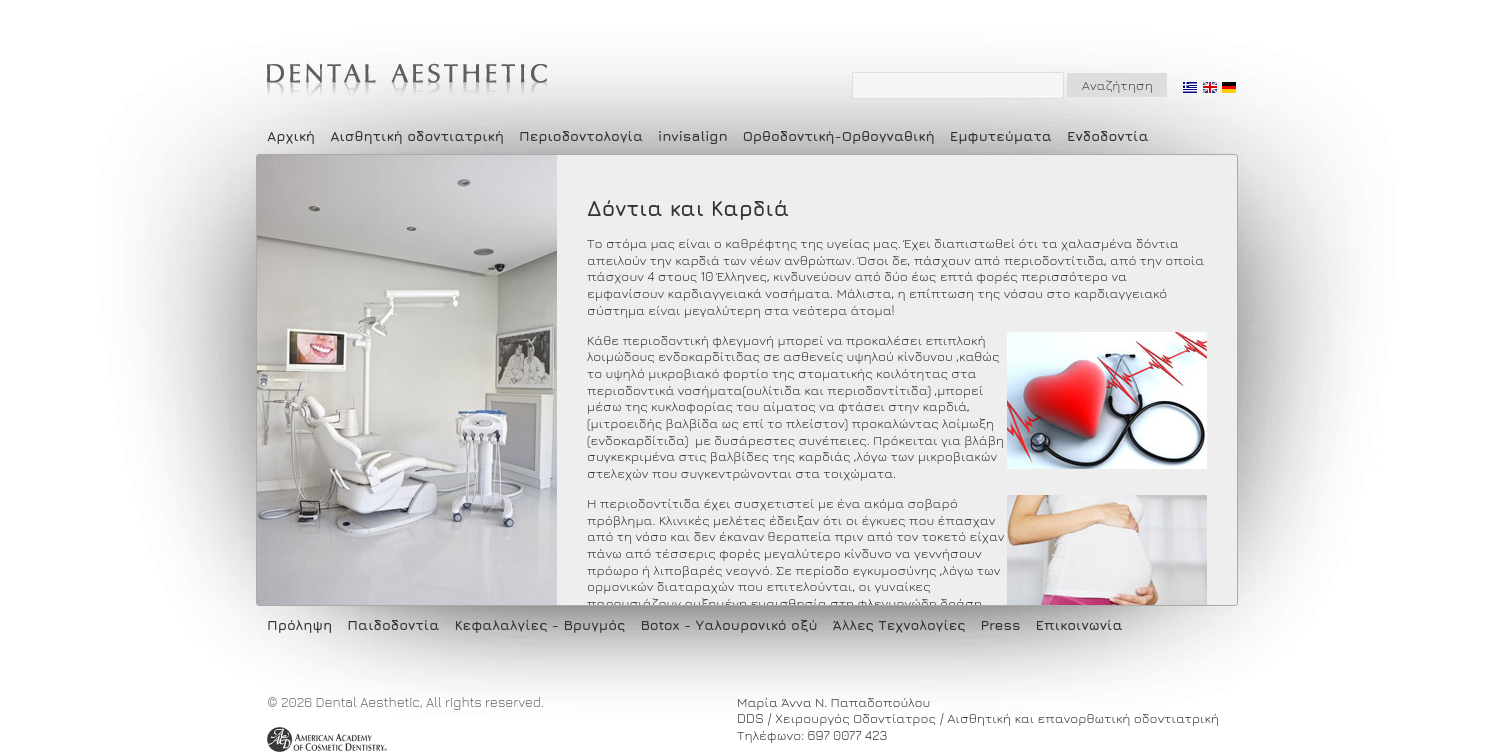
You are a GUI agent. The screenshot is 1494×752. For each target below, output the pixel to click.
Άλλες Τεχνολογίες (899, 624)
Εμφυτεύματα (1001, 135)
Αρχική (291, 135)
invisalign (693, 135)
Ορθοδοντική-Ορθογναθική (839, 135)
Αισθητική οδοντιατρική (417, 135)
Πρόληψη (299, 624)
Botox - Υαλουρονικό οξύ (728, 624)
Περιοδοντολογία (581, 135)
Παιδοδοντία (393, 624)
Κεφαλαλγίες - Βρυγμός (539, 624)
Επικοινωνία (1079, 624)
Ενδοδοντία (1108, 135)
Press (1001, 624)
